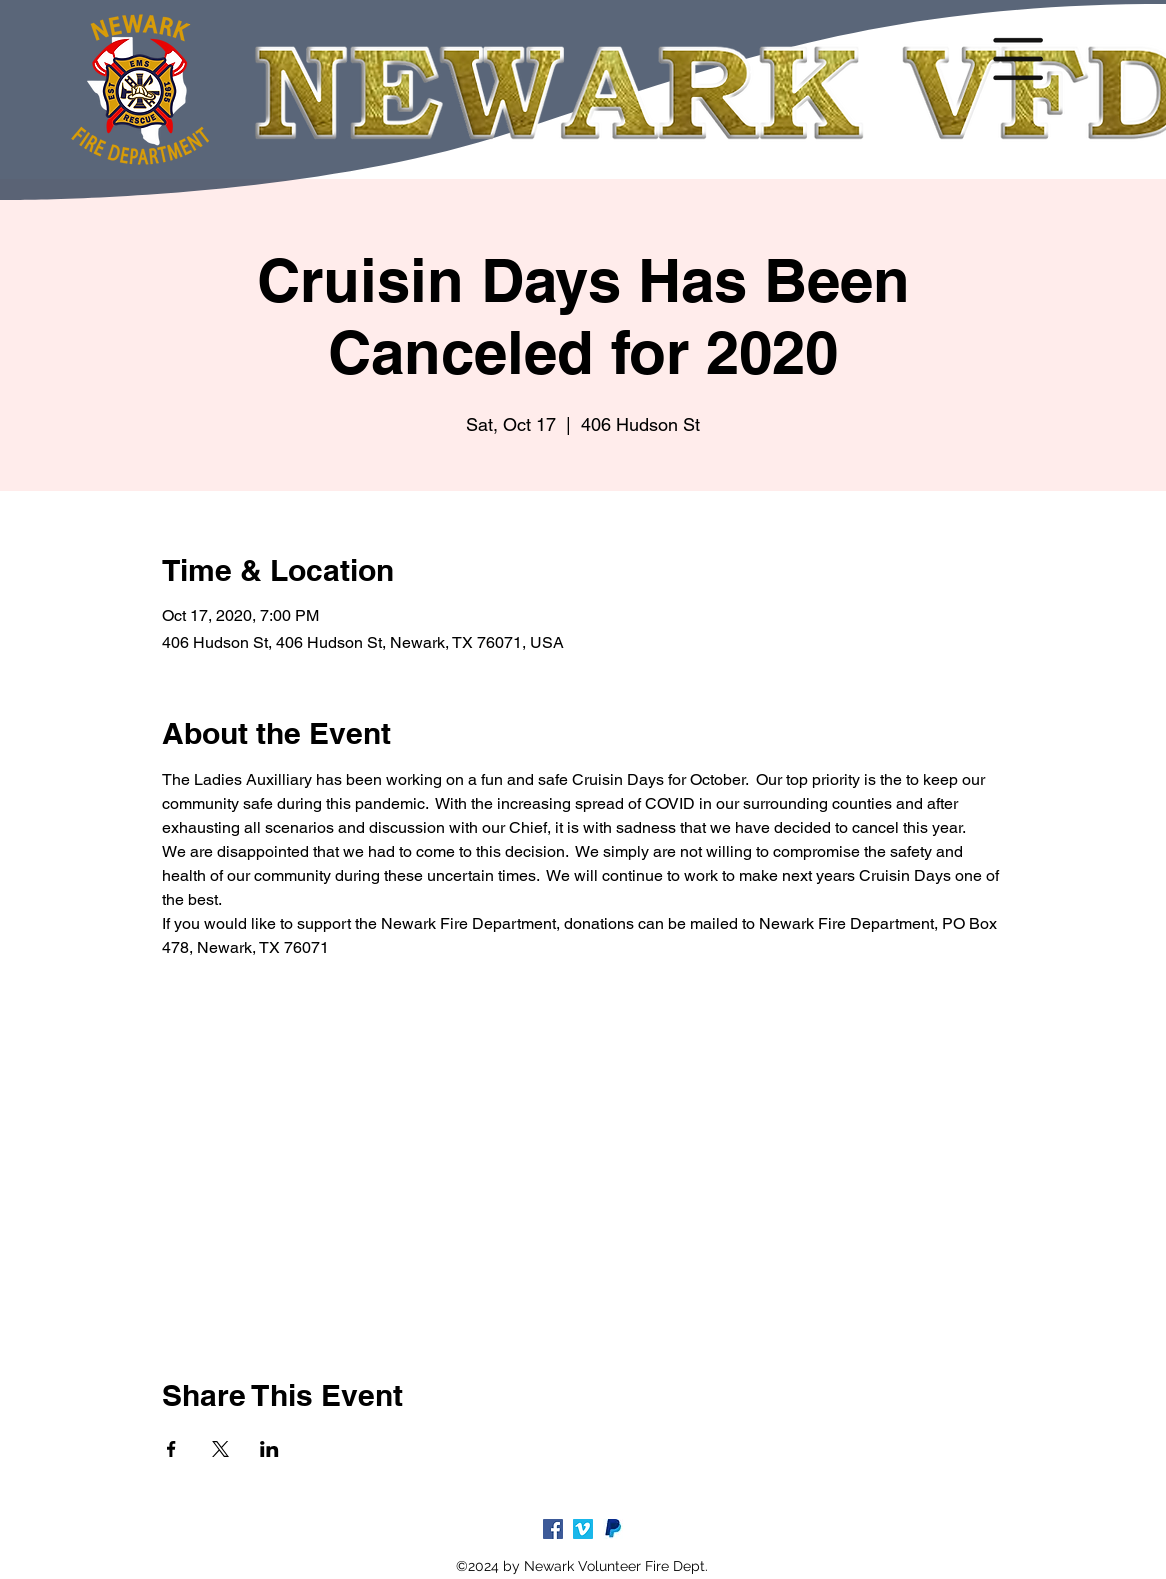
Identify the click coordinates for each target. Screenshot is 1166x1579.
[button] (1018, 59)
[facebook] (553, 1529)
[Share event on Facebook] (171, 1449)
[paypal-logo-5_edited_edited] (613, 1529)
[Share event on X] (220, 1449)
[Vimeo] (583, 1529)
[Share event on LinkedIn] (269, 1449)
